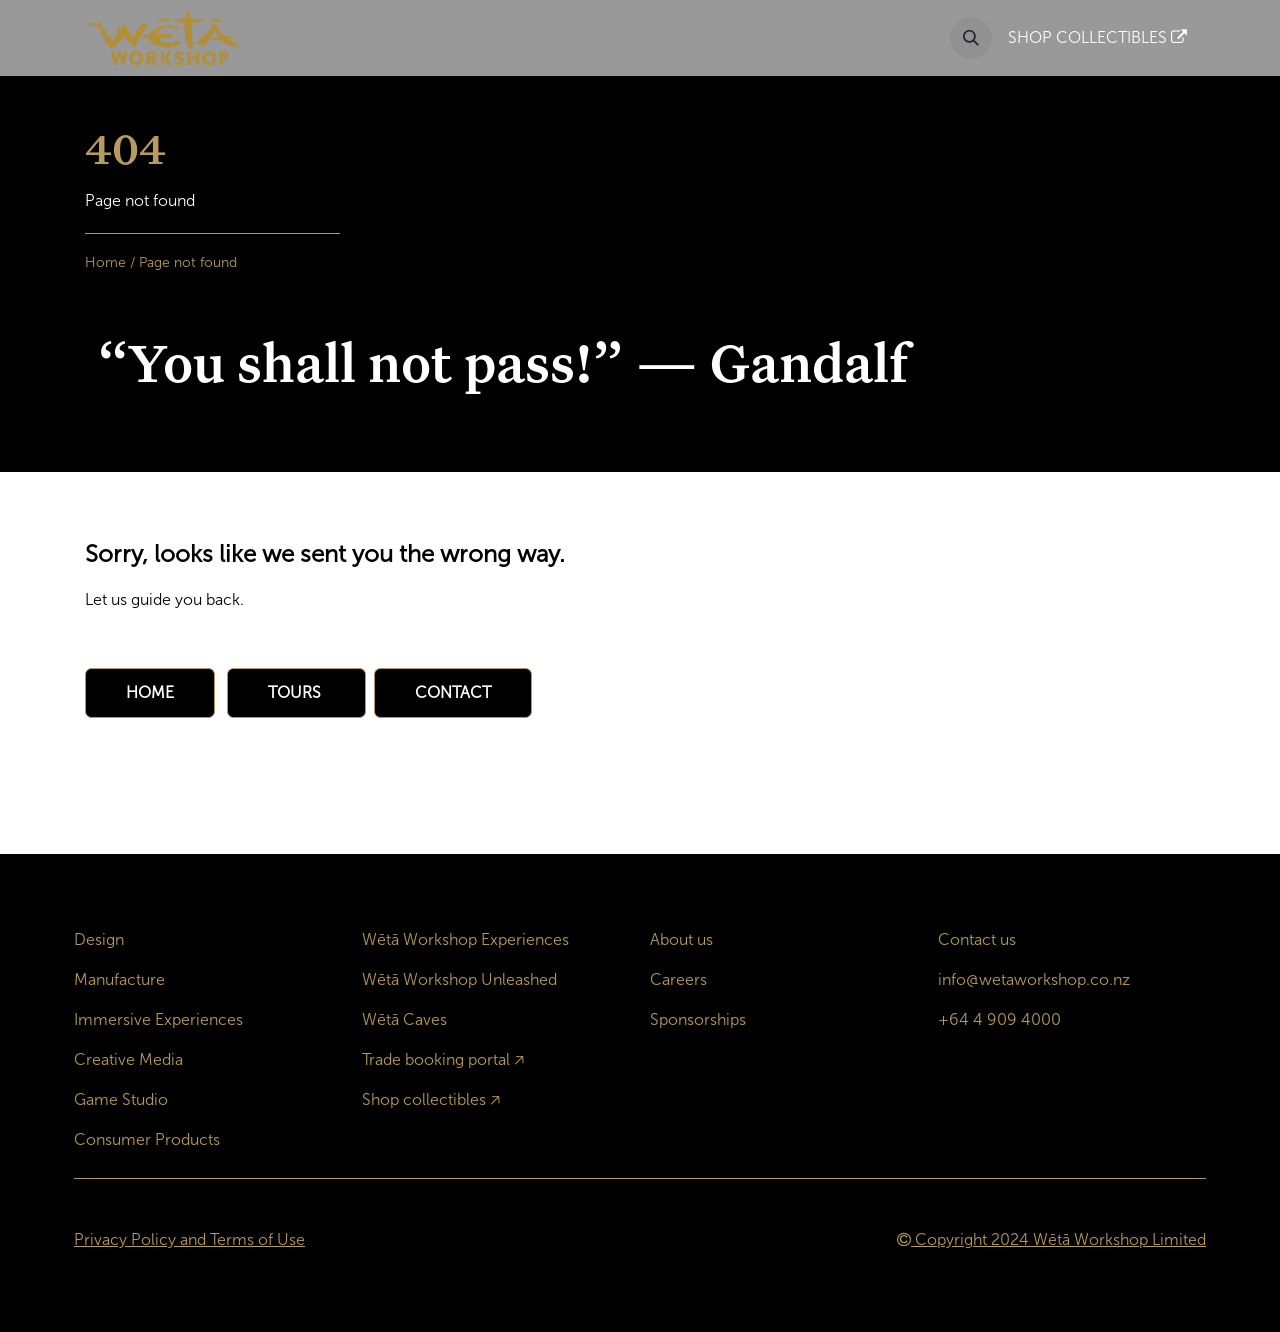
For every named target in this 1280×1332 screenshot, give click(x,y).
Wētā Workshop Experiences (465, 939)
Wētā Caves (404, 1019)
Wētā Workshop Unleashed (459, 979)
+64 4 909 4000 (999, 1019)
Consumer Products (147, 1139)
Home (105, 262)
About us (681, 939)
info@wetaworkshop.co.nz (1034, 979)
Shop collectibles (424, 1099)
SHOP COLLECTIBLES (1097, 37)
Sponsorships (698, 1019)
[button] (971, 38)
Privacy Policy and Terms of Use (189, 1239)
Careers (678, 979)
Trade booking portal (436, 1059)
